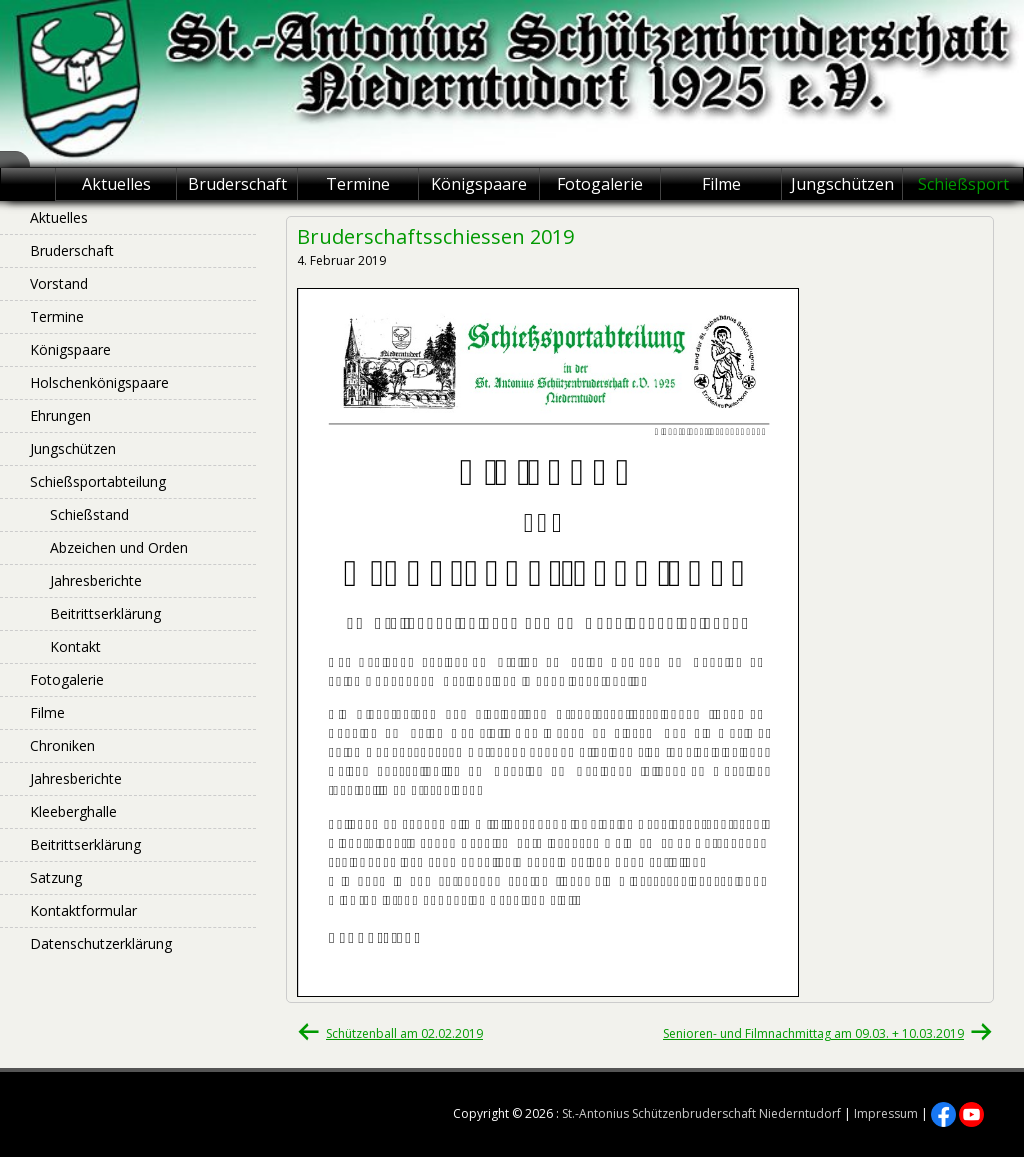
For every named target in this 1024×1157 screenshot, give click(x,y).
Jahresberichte (96, 580)
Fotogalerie (600, 184)
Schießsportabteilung (98, 481)
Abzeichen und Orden (119, 547)
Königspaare (479, 184)
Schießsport (963, 184)
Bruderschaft (237, 184)
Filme (721, 184)
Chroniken (62, 745)
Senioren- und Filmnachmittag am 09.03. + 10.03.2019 (813, 1033)
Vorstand (59, 283)
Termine (358, 184)
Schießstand (89, 514)
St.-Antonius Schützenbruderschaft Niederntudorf (701, 1113)
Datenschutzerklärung (101, 943)
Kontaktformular (83, 910)
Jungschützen (842, 184)
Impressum (886, 1113)
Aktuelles (116, 184)
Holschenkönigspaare (99, 382)
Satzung (56, 877)
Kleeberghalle (73, 811)
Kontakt (75, 646)
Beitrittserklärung (105, 613)
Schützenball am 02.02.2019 (404, 1033)
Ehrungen (60, 415)
